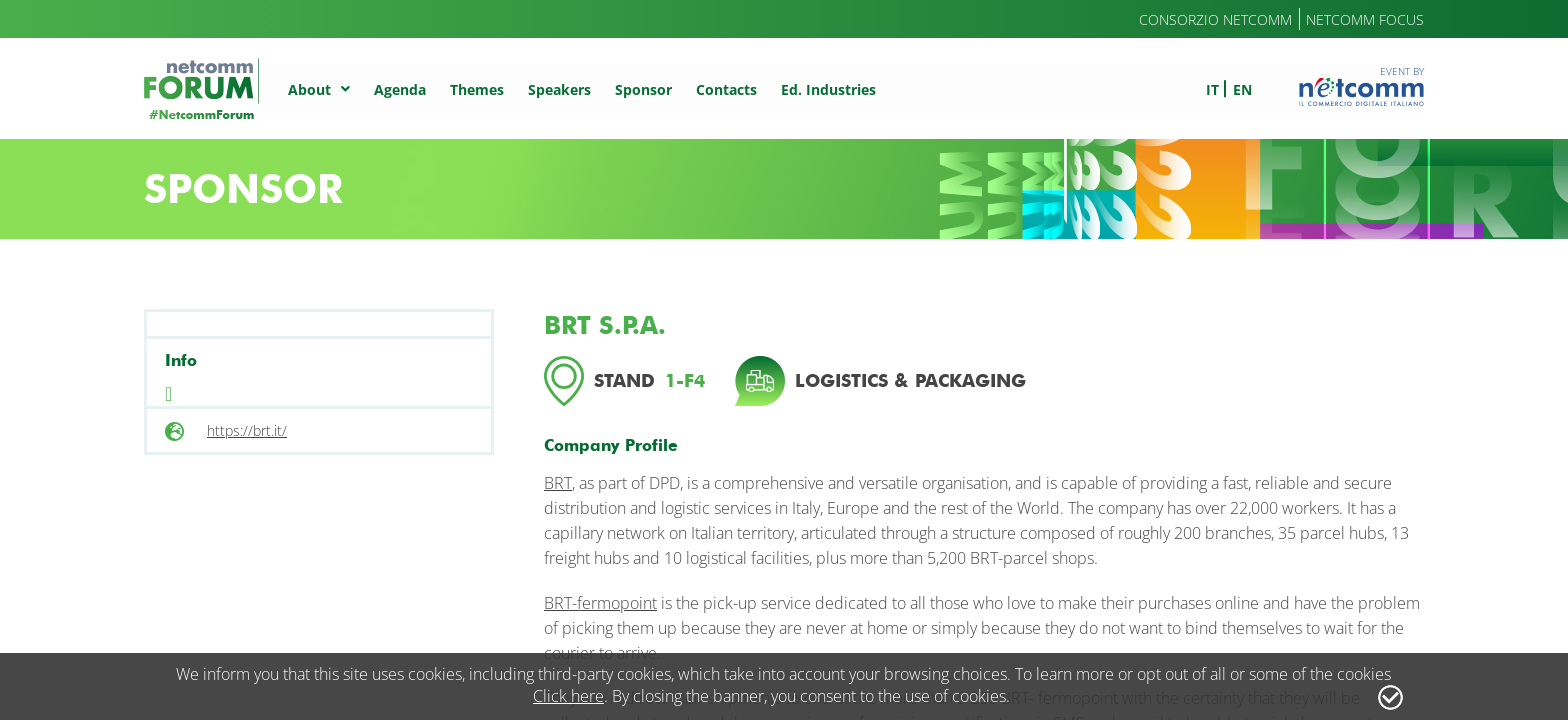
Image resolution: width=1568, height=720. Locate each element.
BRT (558, 483)
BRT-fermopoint (600, 603)
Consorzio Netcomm (1215, 19)
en (1242, 89)
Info (181, 360)
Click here (568, 696)
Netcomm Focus (1365, 19)
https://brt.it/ (247, 430)
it (1212, 89)
